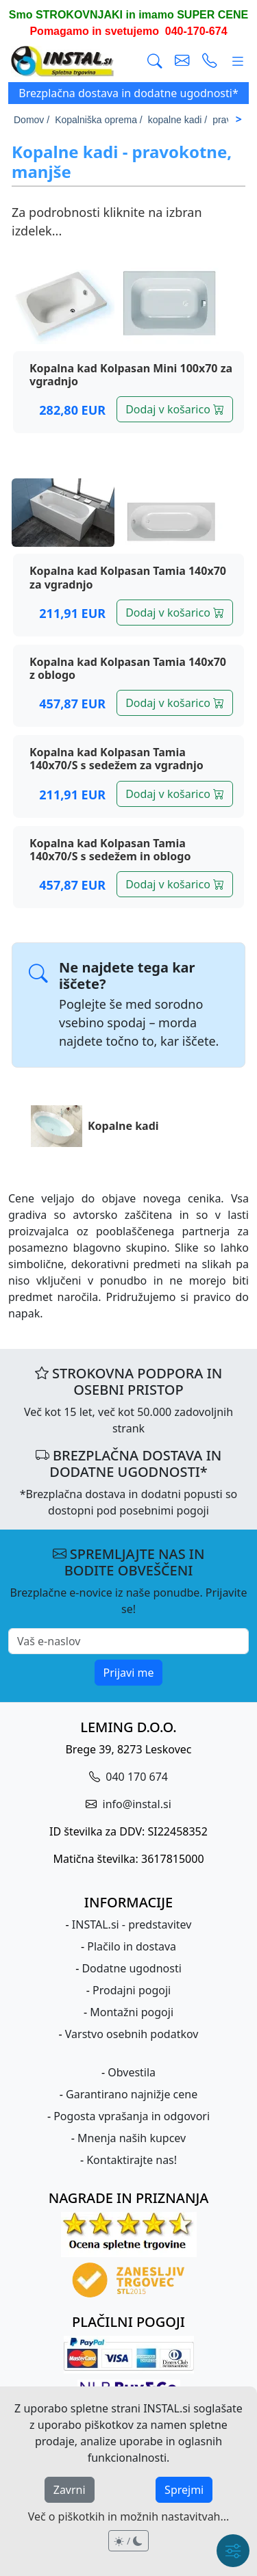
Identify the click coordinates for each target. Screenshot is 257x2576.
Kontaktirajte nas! (131, 2159)
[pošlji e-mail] (182, 61)
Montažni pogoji (131, 2012)
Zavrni (69, 2489)
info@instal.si (135, 1804)
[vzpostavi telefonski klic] (209, 61)
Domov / (31, 119)
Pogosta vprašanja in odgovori (131, 2116)
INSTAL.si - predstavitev (132, 1924)
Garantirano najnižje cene (131, 2094)
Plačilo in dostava (131, 1946)
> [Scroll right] (239, 119)
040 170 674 (135, 1776)
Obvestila (132, 2072)
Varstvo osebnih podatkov (132, 2034)
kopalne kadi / (177, 119)
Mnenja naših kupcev (131, 2138)
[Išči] (155, 61)
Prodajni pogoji (132, 1990)
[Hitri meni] (233, 2550)
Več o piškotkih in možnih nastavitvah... (129, 2516)
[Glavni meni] (237, 61)
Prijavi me (128, 1672)
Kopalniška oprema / (99, 119)
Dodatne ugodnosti (131, 1968)
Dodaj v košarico (174, 409)
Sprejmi (184, 2489)
